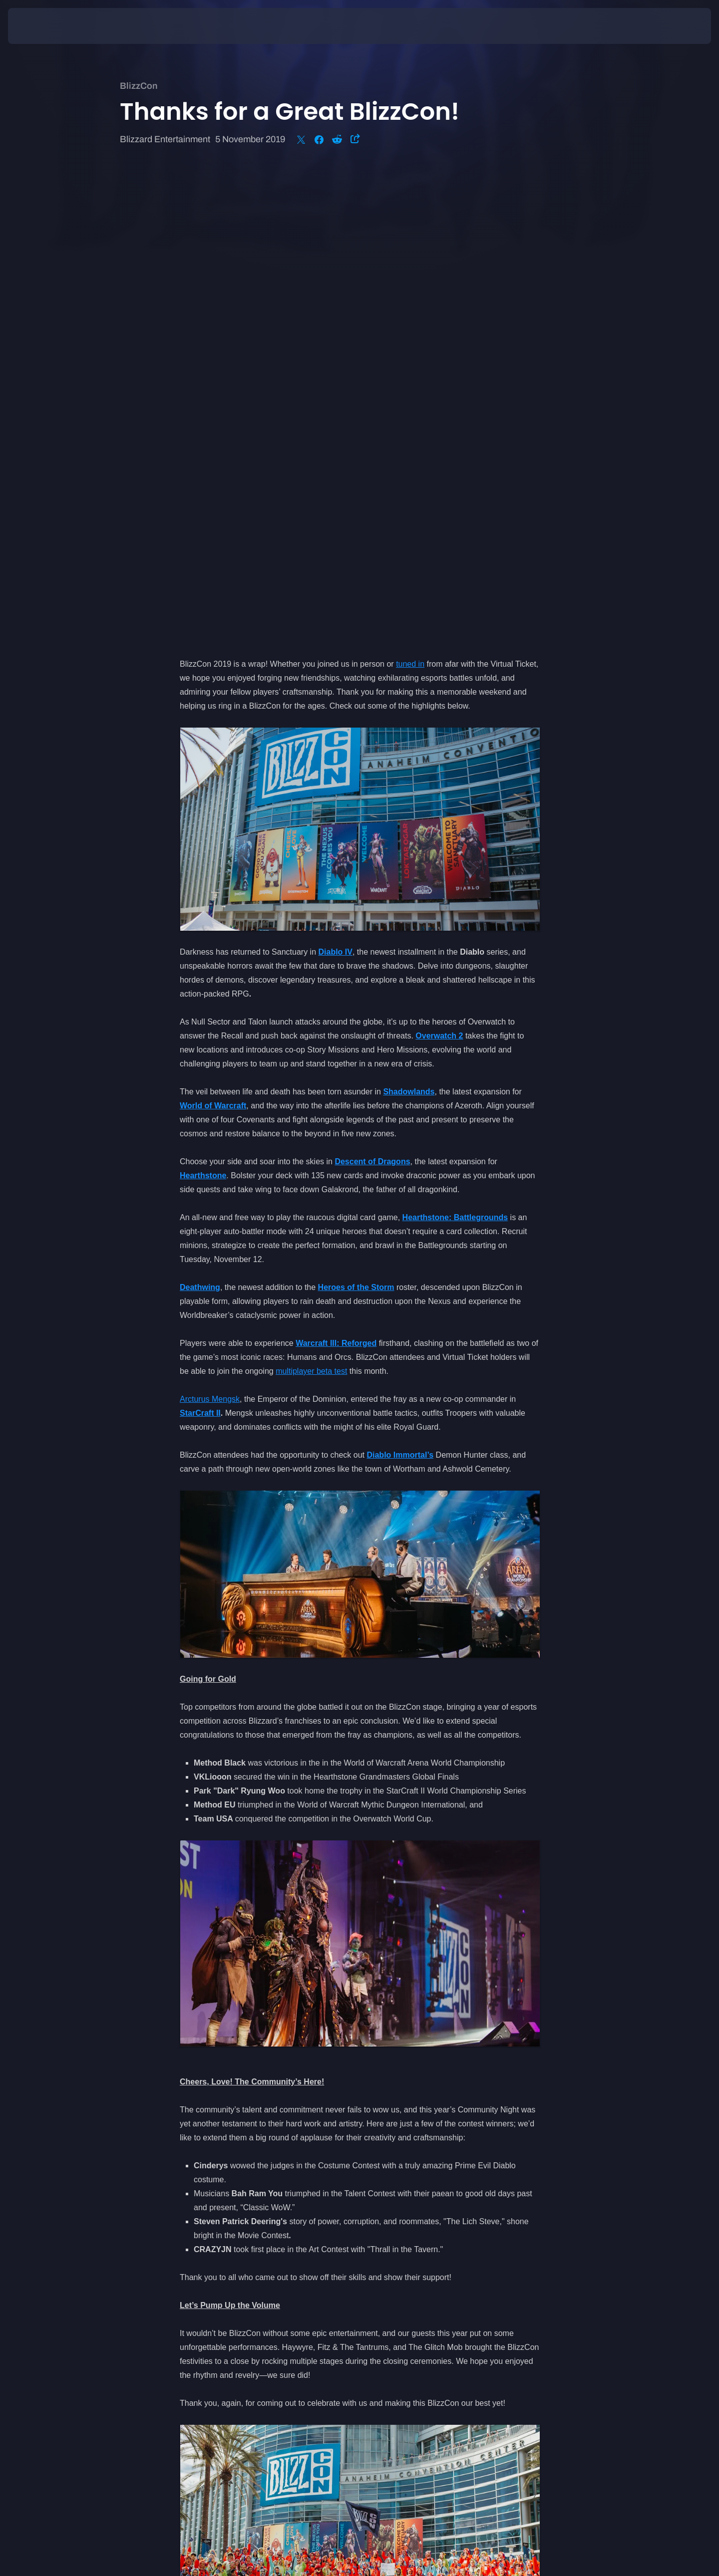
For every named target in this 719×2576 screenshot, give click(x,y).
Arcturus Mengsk (210, 929)
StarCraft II (200, 943)
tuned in (410, 194)
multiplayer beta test (311, 901)
